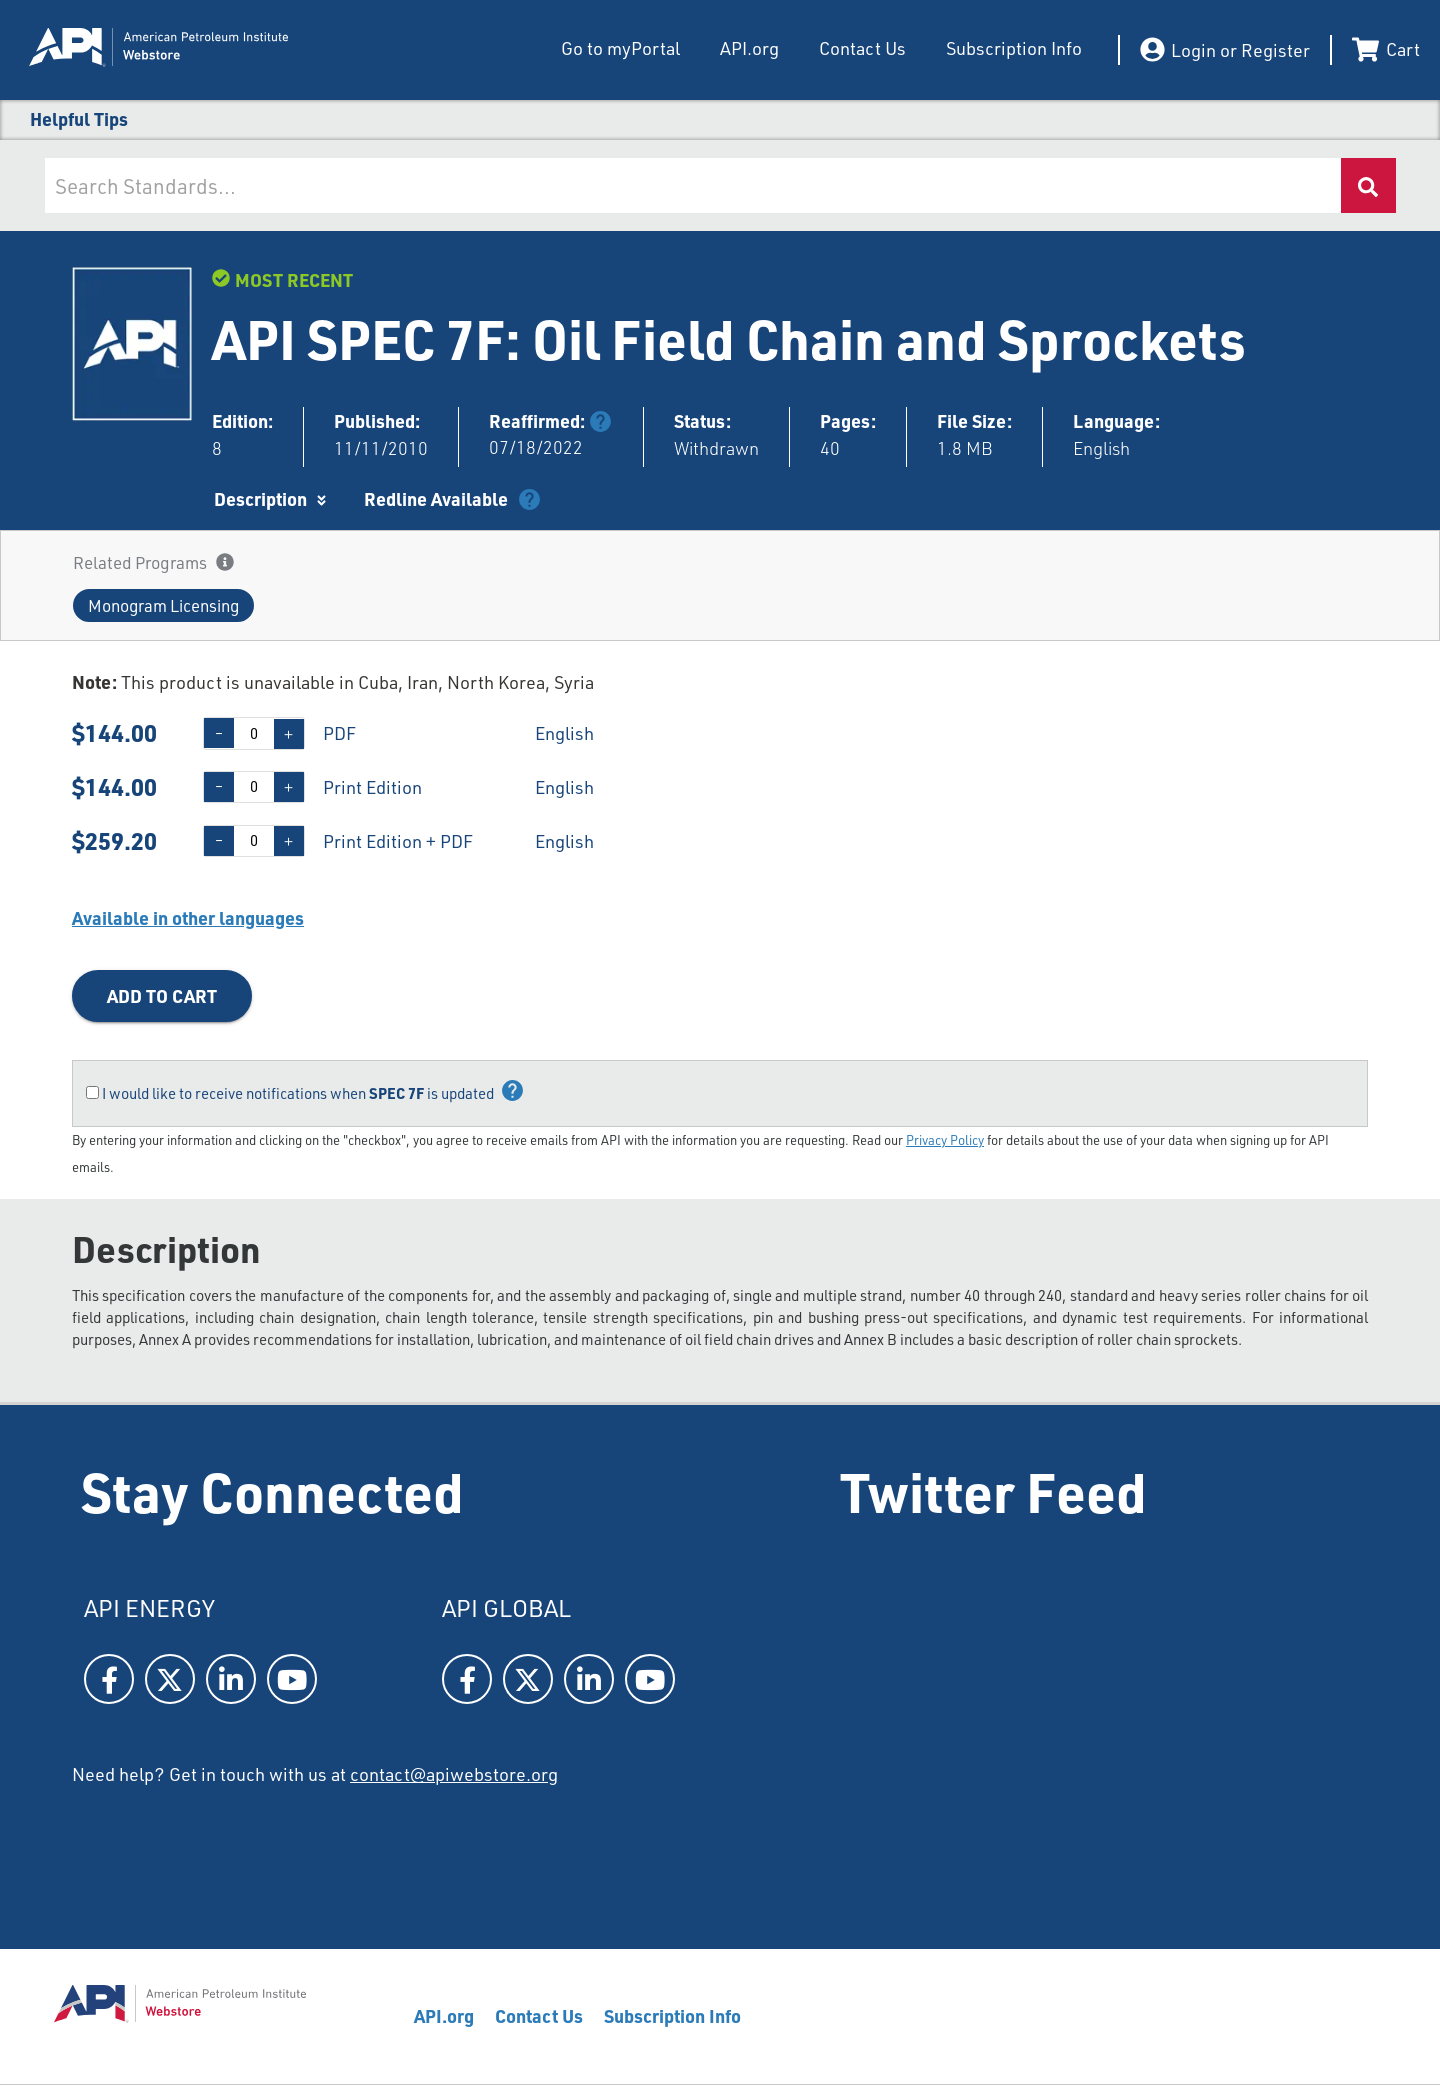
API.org (747, 48)
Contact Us (860, 48)
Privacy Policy (945, 1140)
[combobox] (693, 185)
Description (260, 498)
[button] (163, 605)
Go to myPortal (620, 48)
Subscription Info (1012, 48)
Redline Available (436, 498)
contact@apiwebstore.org (454, 1774)
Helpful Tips (79, 118)
